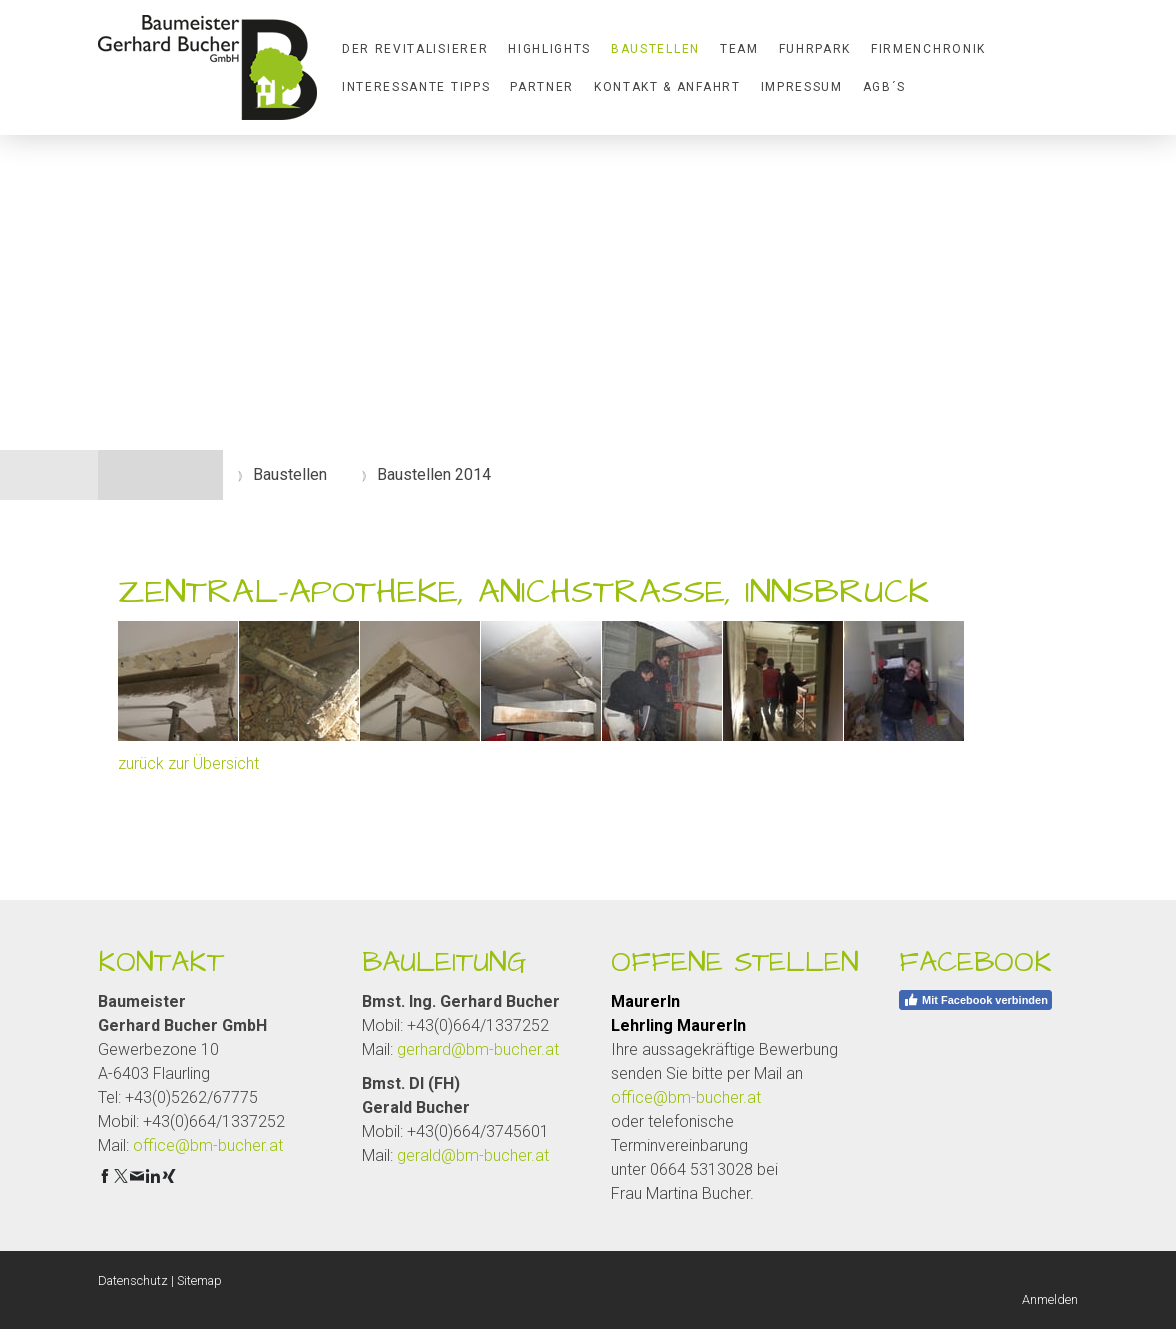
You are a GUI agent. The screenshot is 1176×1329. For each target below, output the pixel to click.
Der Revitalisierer (415, 49)
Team (739, 49)
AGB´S (884, 87)
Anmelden (1050, 1299)
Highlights (549, 49)
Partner (542, 87)
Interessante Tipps (416, 87)
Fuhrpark (815, 49)
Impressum (802, 87)
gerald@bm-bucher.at (473, 1155)
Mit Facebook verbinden (975, 1000)
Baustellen (655, 49)
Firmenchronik (928, 49)
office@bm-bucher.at (208, 1145)
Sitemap (199, 1280)
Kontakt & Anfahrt (667, 87)
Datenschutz (133, 1280)
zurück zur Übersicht (188, 763)
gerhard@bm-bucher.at (478, 1049)
